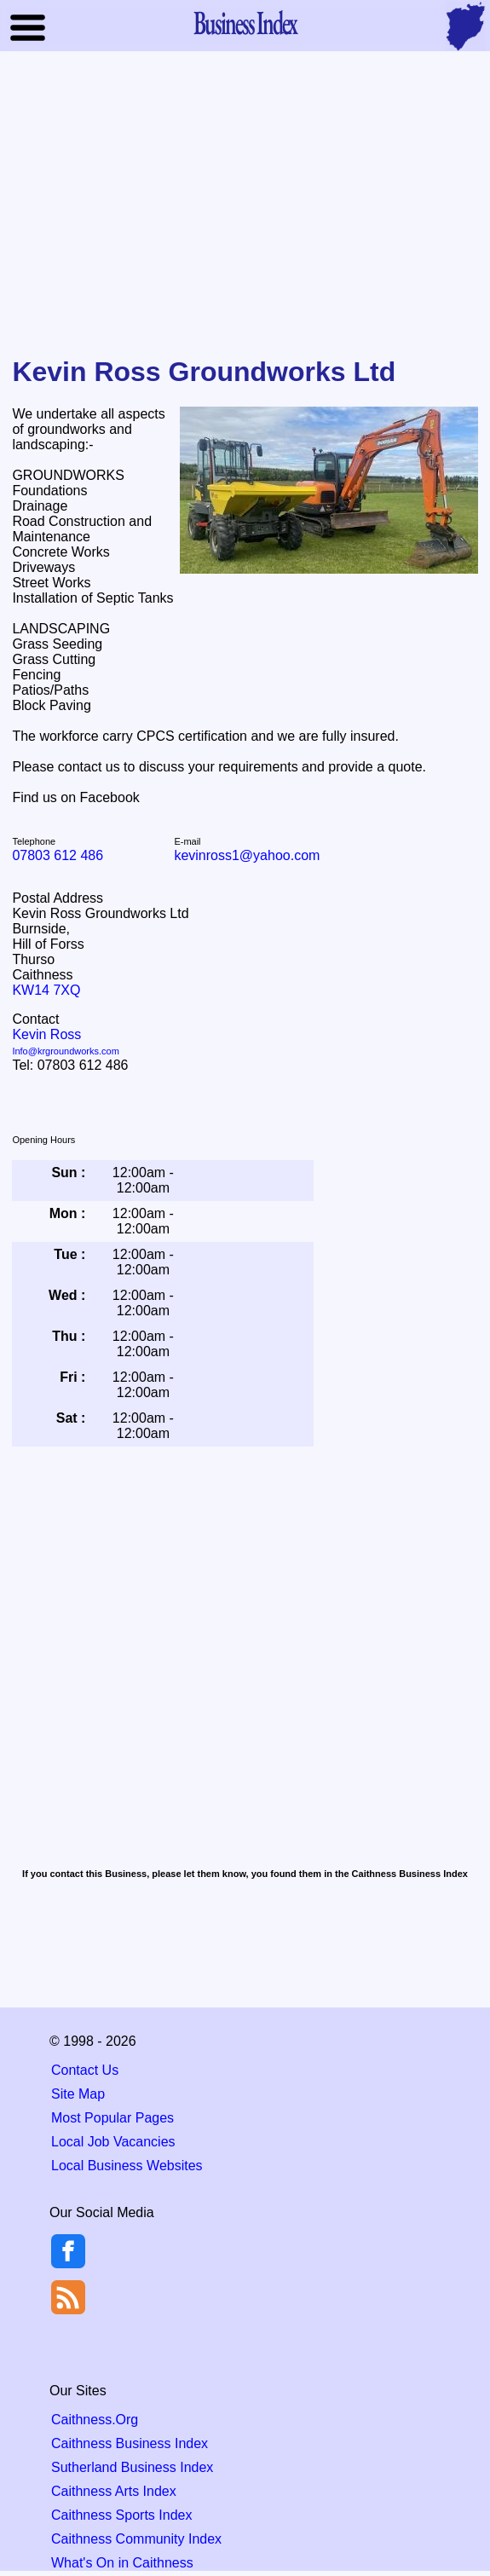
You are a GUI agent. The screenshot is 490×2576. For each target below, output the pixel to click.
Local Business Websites (127, 2165)
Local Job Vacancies (113, 2141)
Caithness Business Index (129, 2443)
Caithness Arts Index (113, 2491)
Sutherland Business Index (132, 2467)
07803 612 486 (57, 855)
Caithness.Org (94, 2419)
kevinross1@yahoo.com (247, 855)
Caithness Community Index (136, 2539)
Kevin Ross (65, 1041)
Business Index (245, 22)
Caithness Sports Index (121, 2515)
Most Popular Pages (112, 2118)
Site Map (78, 2094)
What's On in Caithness (122, 2563)
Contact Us (84, 2070)
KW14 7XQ (46, 990)
